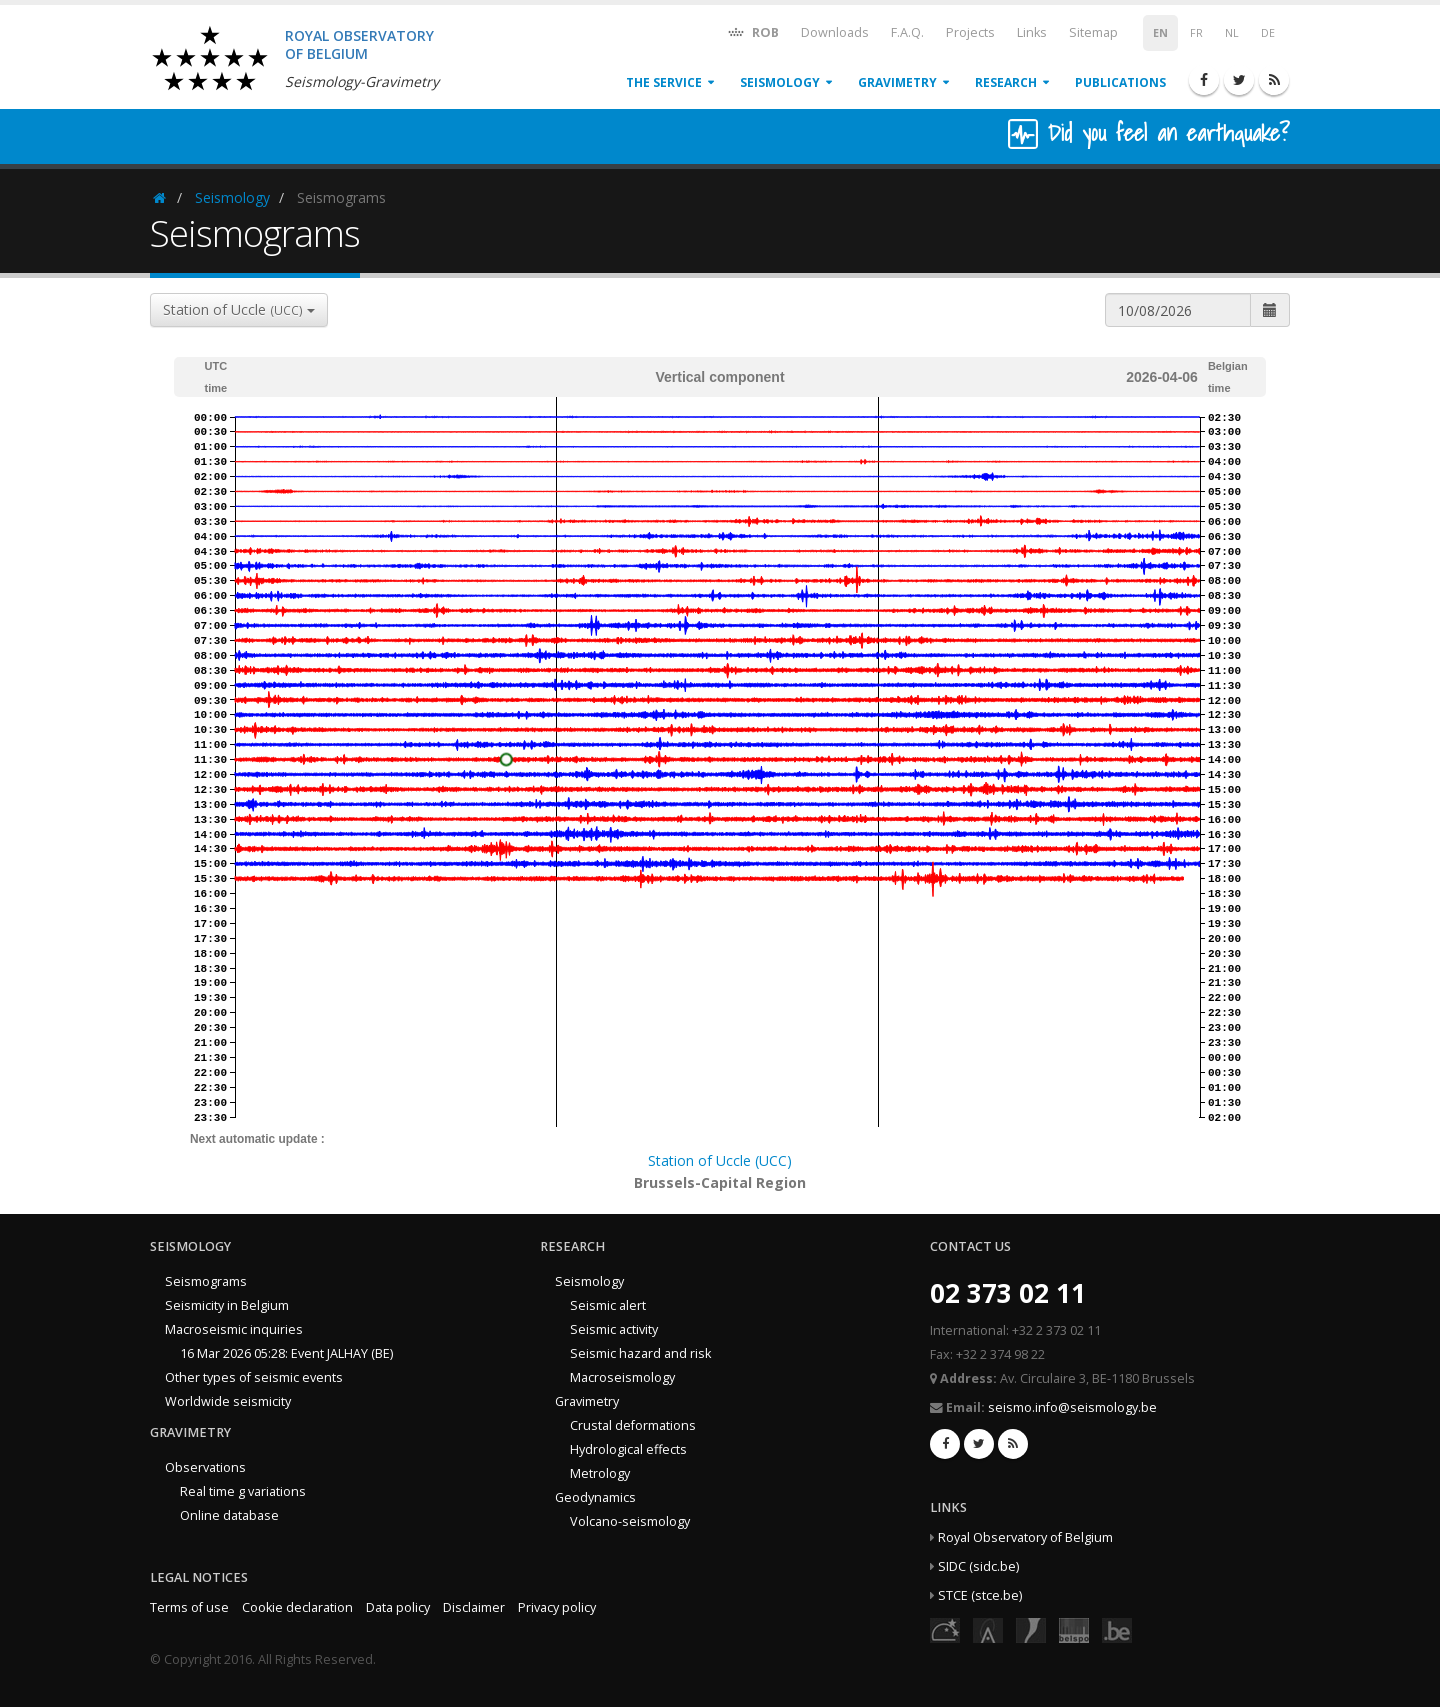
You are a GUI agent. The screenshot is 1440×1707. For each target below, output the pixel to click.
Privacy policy (557, 1607)
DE (1268, 33)
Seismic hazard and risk (640, 1353)
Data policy (398, 1607)
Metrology (600, 1473)
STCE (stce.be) (980, 1595)
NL (1232, 33)
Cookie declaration (297, 1607)
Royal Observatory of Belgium (1025, 1537)
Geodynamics (595, 1497)
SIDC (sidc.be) (978, 1566)
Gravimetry (897, 82)
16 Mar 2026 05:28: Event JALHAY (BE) (286, 1353)
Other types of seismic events (254, 1377)
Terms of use (189, 1607)
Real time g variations (243, 1491)
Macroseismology (622, 1377)
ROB (752, 31)
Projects (970, 32)
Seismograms (206, 1281)
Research (1006, 82)
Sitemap (1093, 32)
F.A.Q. (907, 32)
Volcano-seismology (630, 1521)
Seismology (780, 82)
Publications (1120, 82)
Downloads (835, 32)
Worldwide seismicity (228, 1401)
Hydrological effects (628, 1449)
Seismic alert (608, 1305)
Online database (229, 1515)
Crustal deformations (633, 1425)
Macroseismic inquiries (234, 1329)
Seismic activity (614, 1329)
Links (1032, 32)
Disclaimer (474, 1607)
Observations (205, 1467)
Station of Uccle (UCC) (720, 1160)
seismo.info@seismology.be (1072, 1407)
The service (664, 82)
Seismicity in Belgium (227, 1305)
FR (1196, 33)
